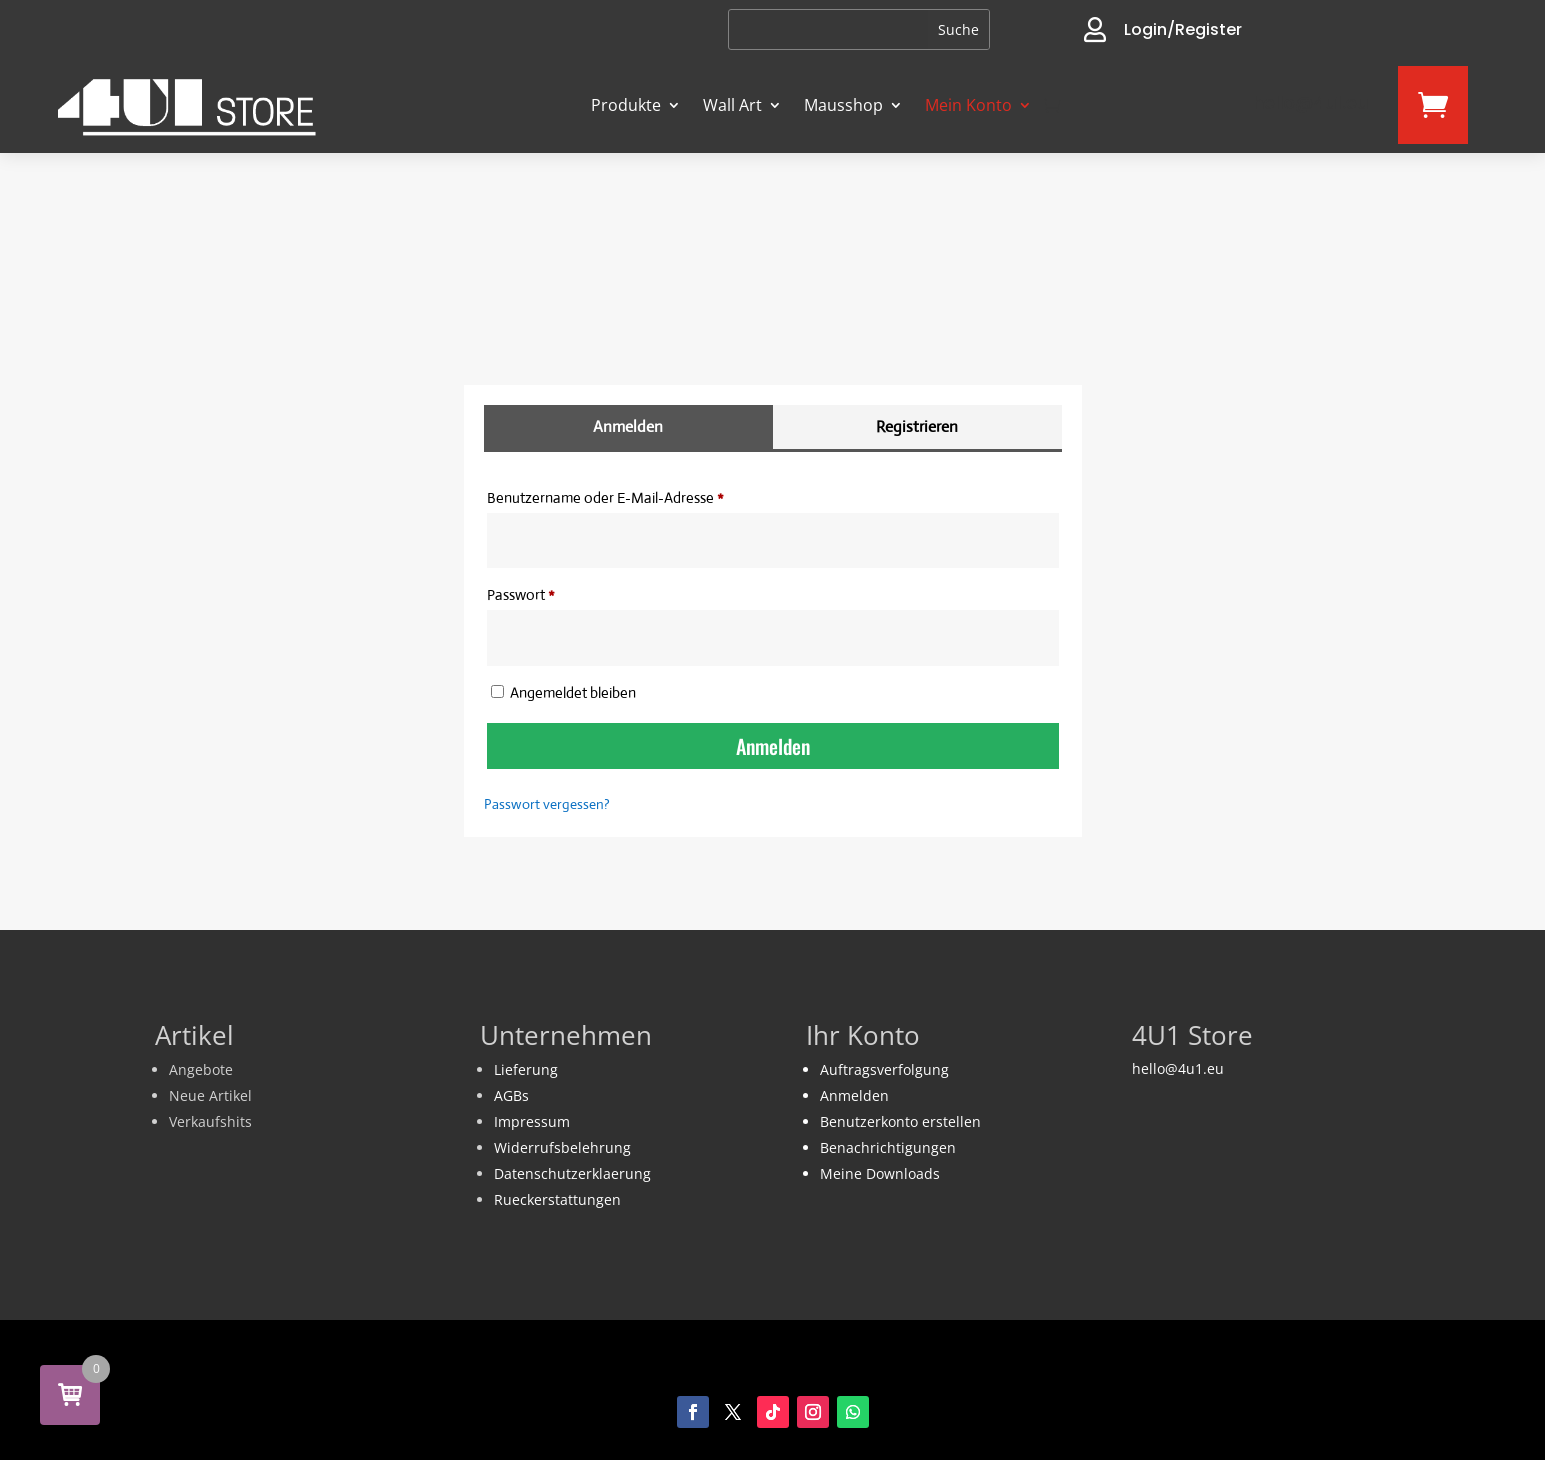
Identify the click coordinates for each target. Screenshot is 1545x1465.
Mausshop (843, 105)
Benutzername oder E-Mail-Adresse (642, 495)
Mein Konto (968, 105)
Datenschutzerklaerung (572, 1173)
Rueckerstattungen (557, 1199)
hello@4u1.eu (1178, 1068)
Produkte (626, 105)
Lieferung (526, 1069)
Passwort (557, 592)
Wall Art (732, 105)
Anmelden (773, 746)
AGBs (511, 1095)
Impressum (532, 1121)
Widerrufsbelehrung (562, 1147)
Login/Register (1183, 29)
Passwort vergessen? (547, 804)
